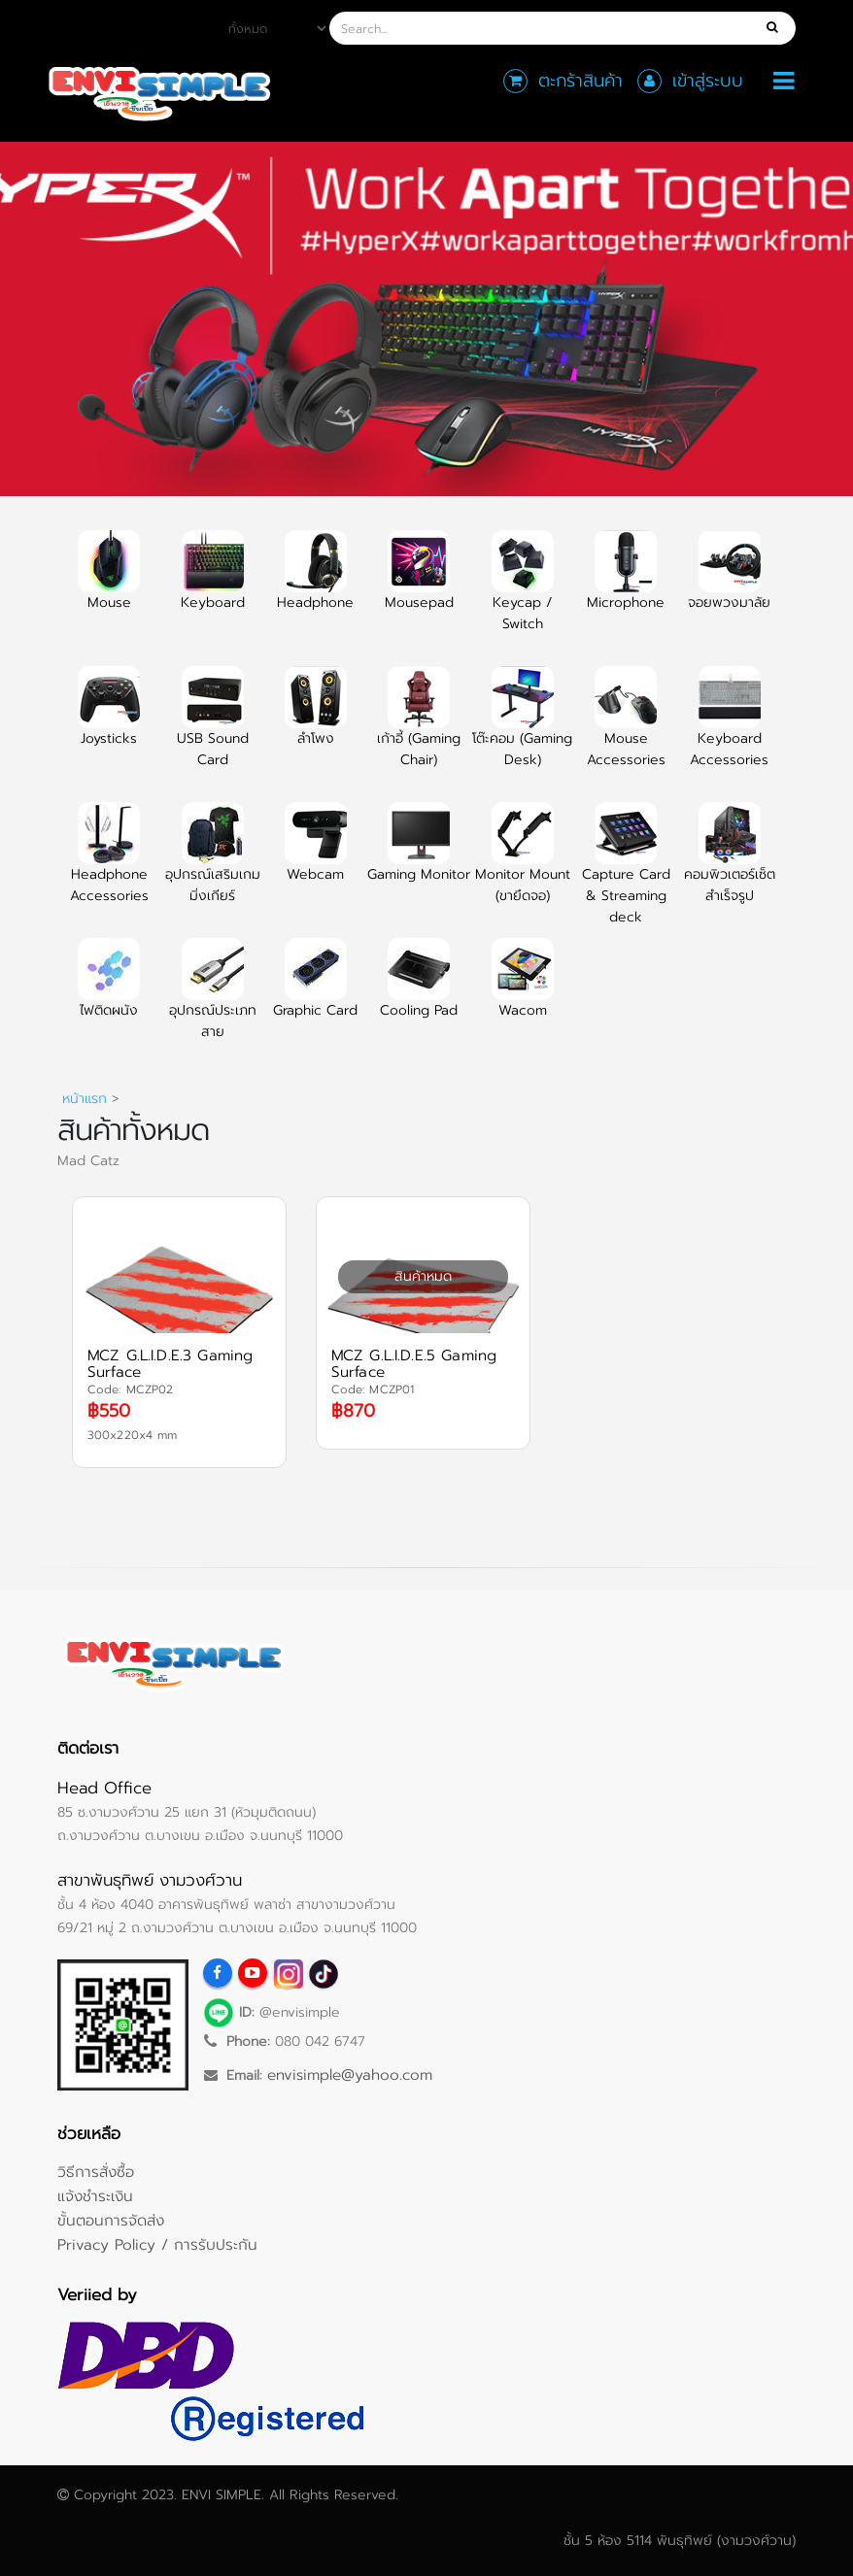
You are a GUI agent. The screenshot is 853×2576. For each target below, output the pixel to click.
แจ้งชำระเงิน (95, 2196)
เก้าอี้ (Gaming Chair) (419, 728)
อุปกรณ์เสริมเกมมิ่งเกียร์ (212, 864)
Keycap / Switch (523, 592)
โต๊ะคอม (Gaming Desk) (522, 728)
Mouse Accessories (626, 728)
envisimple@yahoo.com (349, 2074)
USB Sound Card (213, 728)
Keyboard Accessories (729, 728)
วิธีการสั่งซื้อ (95, 2171)
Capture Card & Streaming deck (626, 874)
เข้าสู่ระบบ (707, 80)
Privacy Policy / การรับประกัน (157, 2244)
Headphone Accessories (109, 864)
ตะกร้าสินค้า (580, 80)
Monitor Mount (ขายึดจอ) (522, 864)
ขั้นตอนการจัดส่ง (110, 2220)
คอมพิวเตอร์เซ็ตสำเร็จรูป (729, 864)
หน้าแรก (84, 1098)
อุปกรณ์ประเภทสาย (212, 1000)
